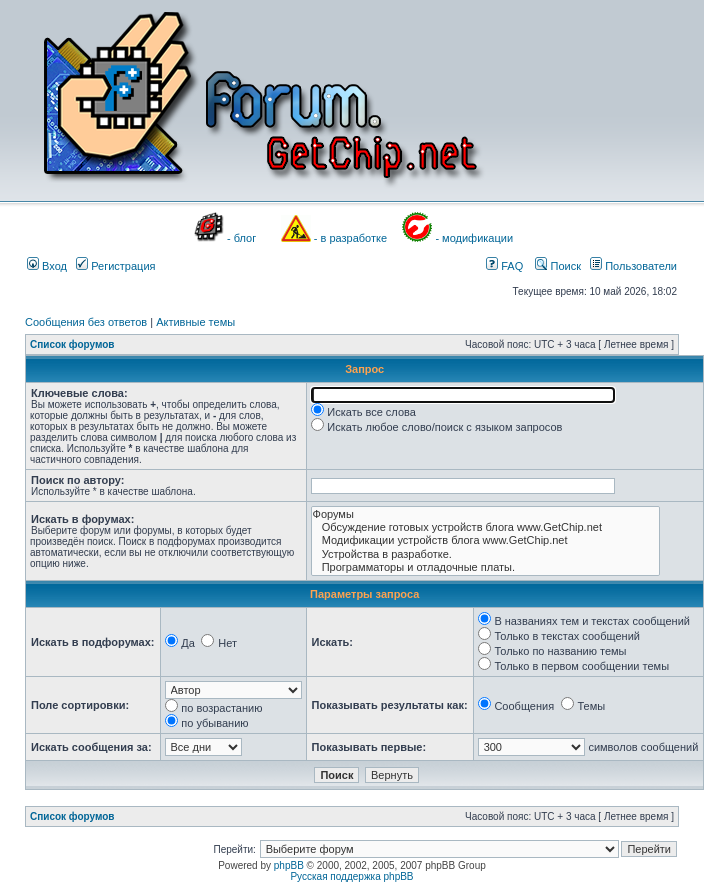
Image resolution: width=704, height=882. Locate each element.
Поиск (558, 266)
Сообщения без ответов (86, 322)
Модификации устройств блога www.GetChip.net (485, 540)
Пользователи (633, 266)
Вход (47, 266)
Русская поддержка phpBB (351, 876)
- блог (241, 238)
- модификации (474, 238)
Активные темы (195, 322)
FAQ (504, 266)
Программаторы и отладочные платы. (485, 567)
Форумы (485, 514)
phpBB (289, 865)
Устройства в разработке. (485, 554)
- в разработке (350, 238)
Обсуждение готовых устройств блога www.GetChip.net (485, 527)
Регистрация (115, 266)
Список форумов (72, 344)
